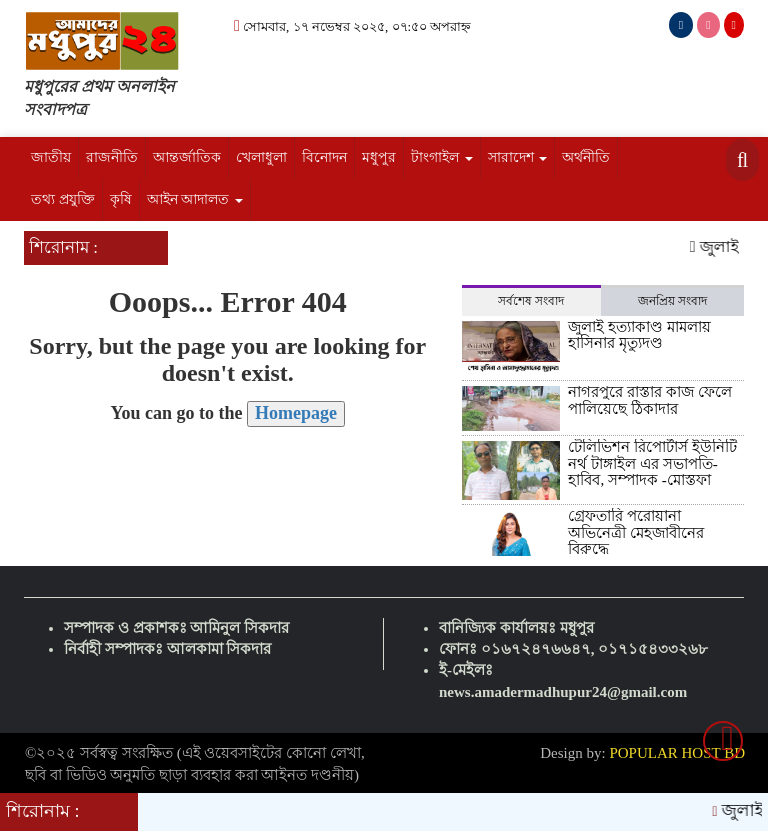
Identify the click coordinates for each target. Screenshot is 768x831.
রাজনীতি (112, 157)
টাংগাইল (442, 157)
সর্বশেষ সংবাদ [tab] (531, 301)
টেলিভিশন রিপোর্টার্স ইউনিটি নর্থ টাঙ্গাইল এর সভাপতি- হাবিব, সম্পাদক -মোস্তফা (652, 463)
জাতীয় (51, 157)
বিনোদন (324, 157)
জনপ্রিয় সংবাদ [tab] (672, 301)
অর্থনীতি (586, 157)
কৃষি (121, 199)
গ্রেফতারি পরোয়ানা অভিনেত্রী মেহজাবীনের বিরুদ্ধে (636, 532)
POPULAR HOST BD (677, 753)
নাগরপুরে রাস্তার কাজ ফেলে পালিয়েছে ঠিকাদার (649, 400)
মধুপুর (379, 157)
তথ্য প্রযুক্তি (63, 199)
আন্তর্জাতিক (187, 157)
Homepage (296, 413)
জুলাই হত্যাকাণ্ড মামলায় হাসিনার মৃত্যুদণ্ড (639, 335)
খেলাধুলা (261, 157)
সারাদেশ (518, 157)
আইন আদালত (195, 199)
